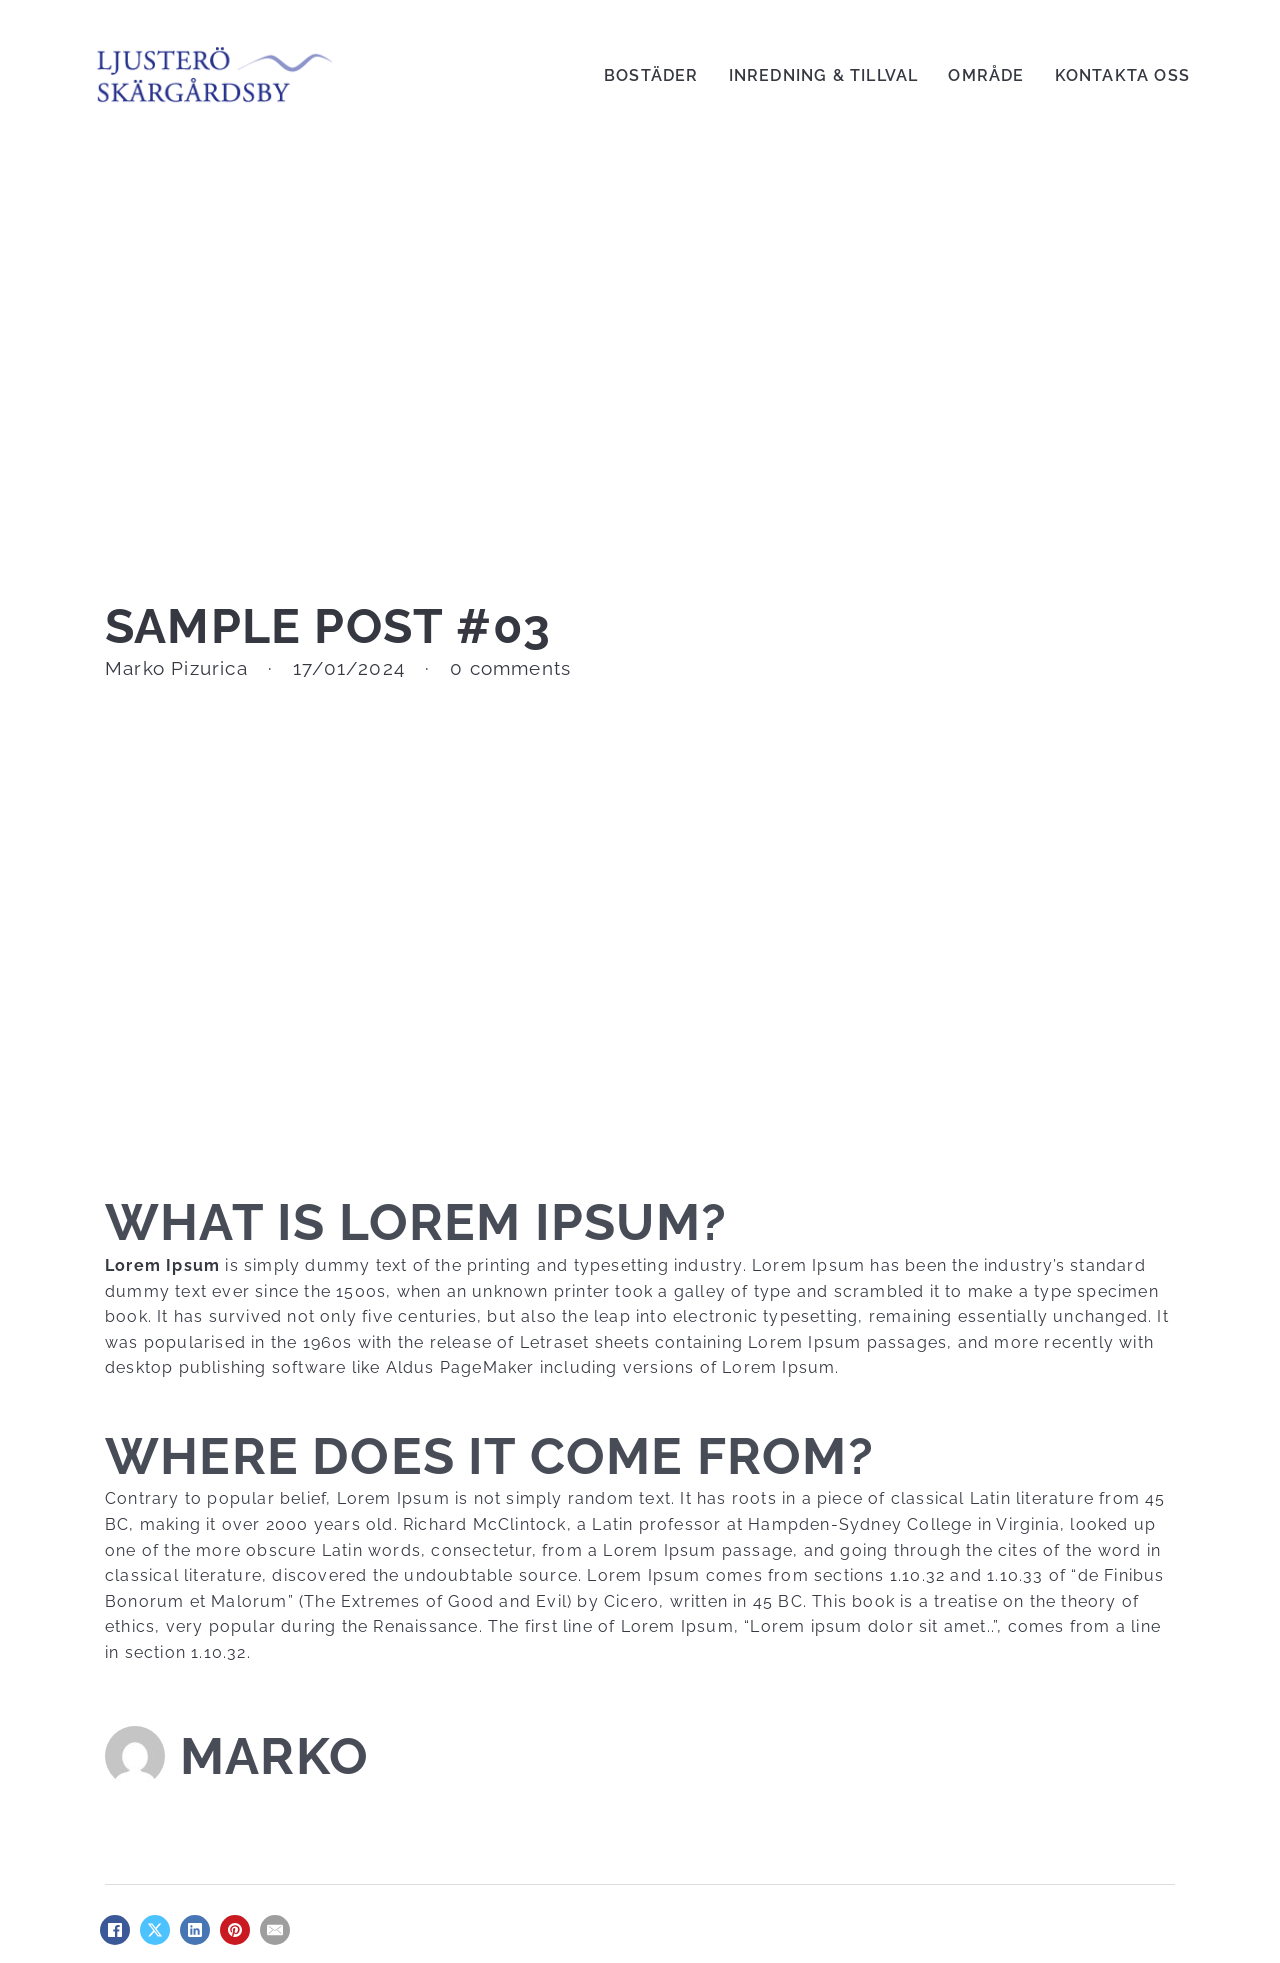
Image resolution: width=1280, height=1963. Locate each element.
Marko (274, 1756)
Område (986, 75)
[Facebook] (115, 1930)
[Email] (275, 1930)
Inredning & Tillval (824, 75)
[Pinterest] (235, 1930)
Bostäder (651, 75)
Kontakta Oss (1122, 75)
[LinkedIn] (195, 1930)
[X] (155, 1930)
